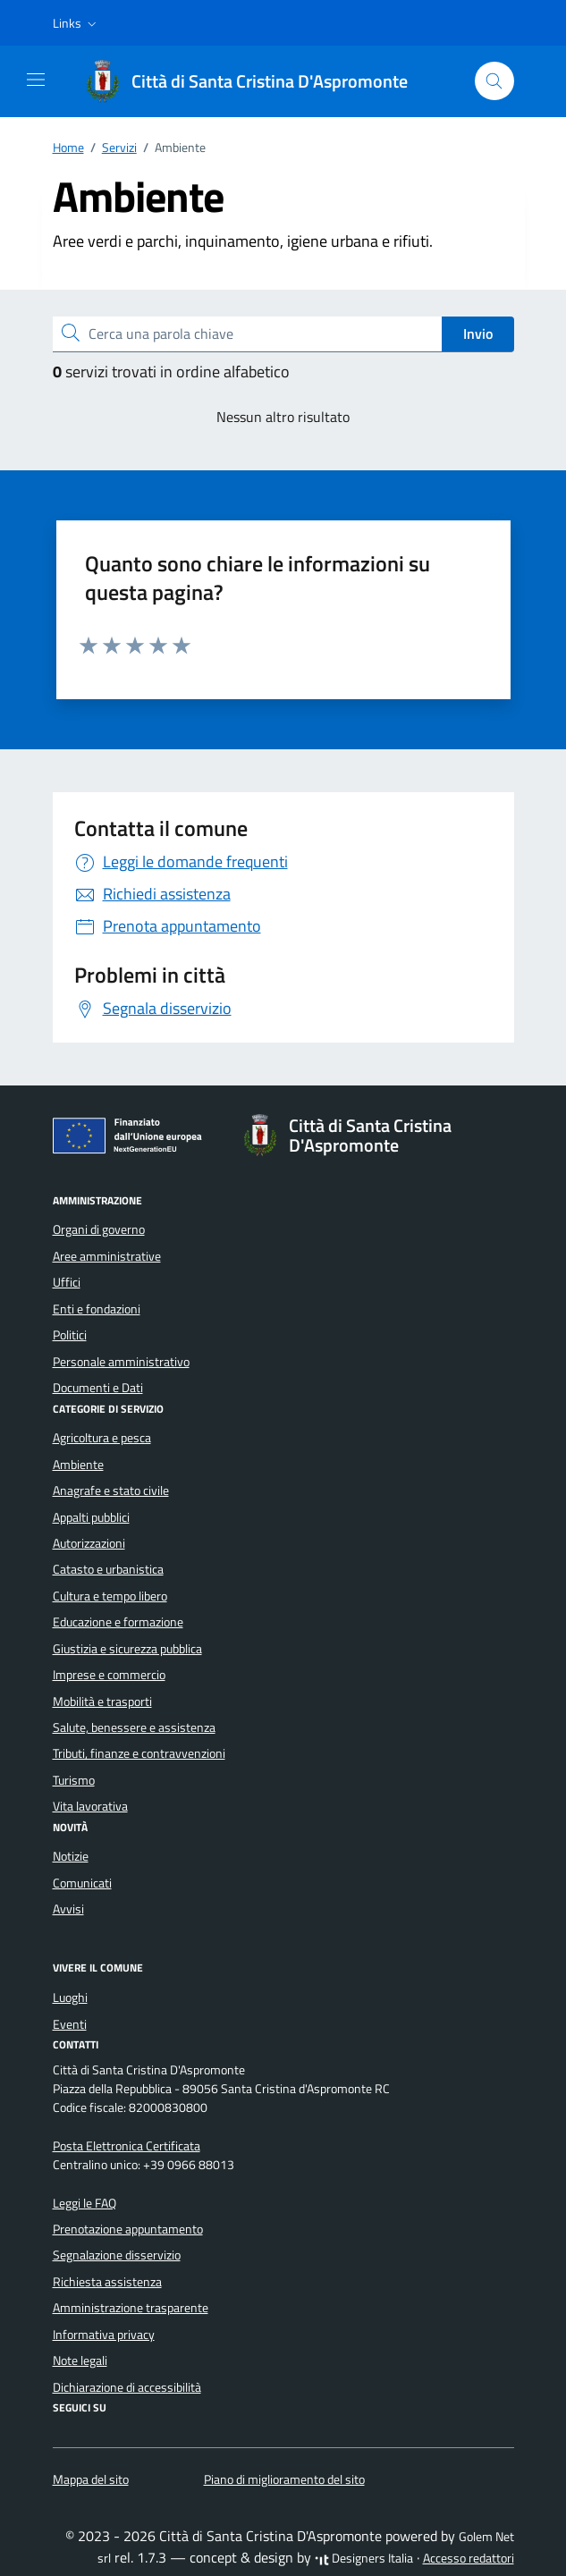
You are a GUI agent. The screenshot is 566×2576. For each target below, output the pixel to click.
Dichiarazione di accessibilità (127, 2387)
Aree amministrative (107, 1256)
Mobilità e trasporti (102, 1701)
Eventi (70, 2024)
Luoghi (70, 1997)
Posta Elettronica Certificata (126, 2146)
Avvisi (68, 1909)
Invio (478, 333)
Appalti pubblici (91, 1517)
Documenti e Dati (98, 1388)
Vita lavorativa (90, 1806)
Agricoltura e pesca (102, 1438)
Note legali (80, 2360)
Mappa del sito (91, 2479)
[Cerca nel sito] (495, 81)
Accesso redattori (468, 2558)
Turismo (74, 1780)
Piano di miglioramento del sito (284, 2479)
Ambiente (78, 1464)
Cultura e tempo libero (110, 1596)
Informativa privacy (104, 2334)
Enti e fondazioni (96, 1309)
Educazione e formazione (118, 1622)
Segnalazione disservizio (117, 2255)
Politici (70, 1335)
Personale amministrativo (121, 1362)
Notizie (71, 1856)
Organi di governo (99, 1229)
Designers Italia (364, 2558)
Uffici (66, 1282)
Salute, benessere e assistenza (134, 1727)
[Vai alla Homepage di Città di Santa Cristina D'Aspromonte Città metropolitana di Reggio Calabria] (255, 81)
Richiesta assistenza (107, 2282)
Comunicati (82, 1883)
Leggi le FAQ (84, 2203)
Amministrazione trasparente (130, 2308)
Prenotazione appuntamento (128, 2229)
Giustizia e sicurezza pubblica (127, 1649)
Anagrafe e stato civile (111, 1490)
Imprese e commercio (109, 1675)
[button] (76, 23)
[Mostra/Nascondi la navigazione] (35, 79)
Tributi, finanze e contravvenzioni (139, 1753)
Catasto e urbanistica (108, 1569)
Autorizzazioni (89, 1543)
